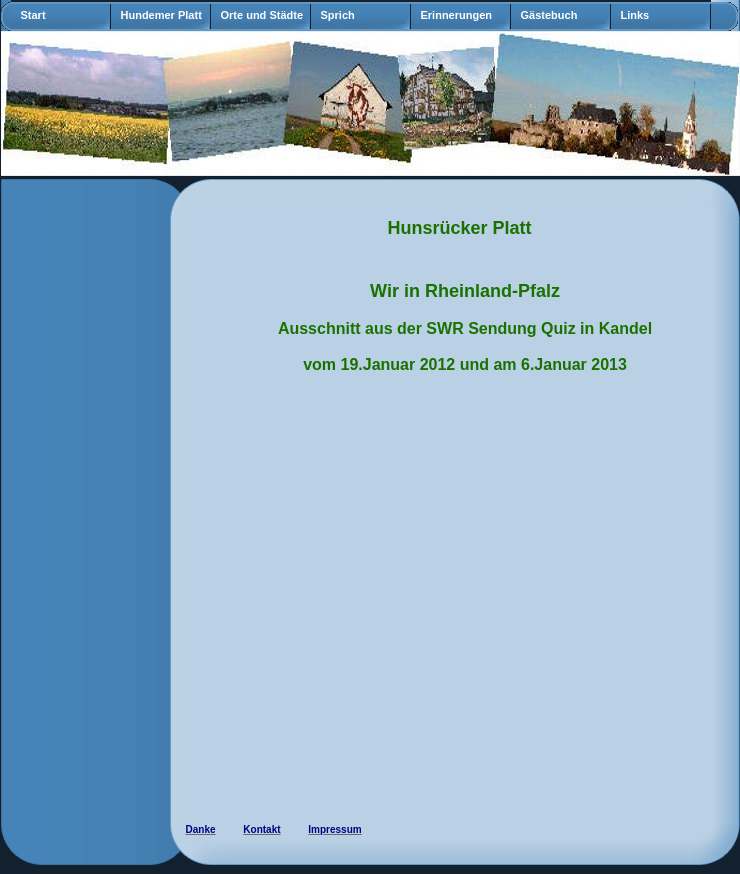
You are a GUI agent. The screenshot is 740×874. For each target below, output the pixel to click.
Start (33, 15)
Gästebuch (549, 15)
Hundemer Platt (161, 15)
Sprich (338, 15)
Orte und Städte (262, 15)
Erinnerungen (457, 15)
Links (635, 15)
